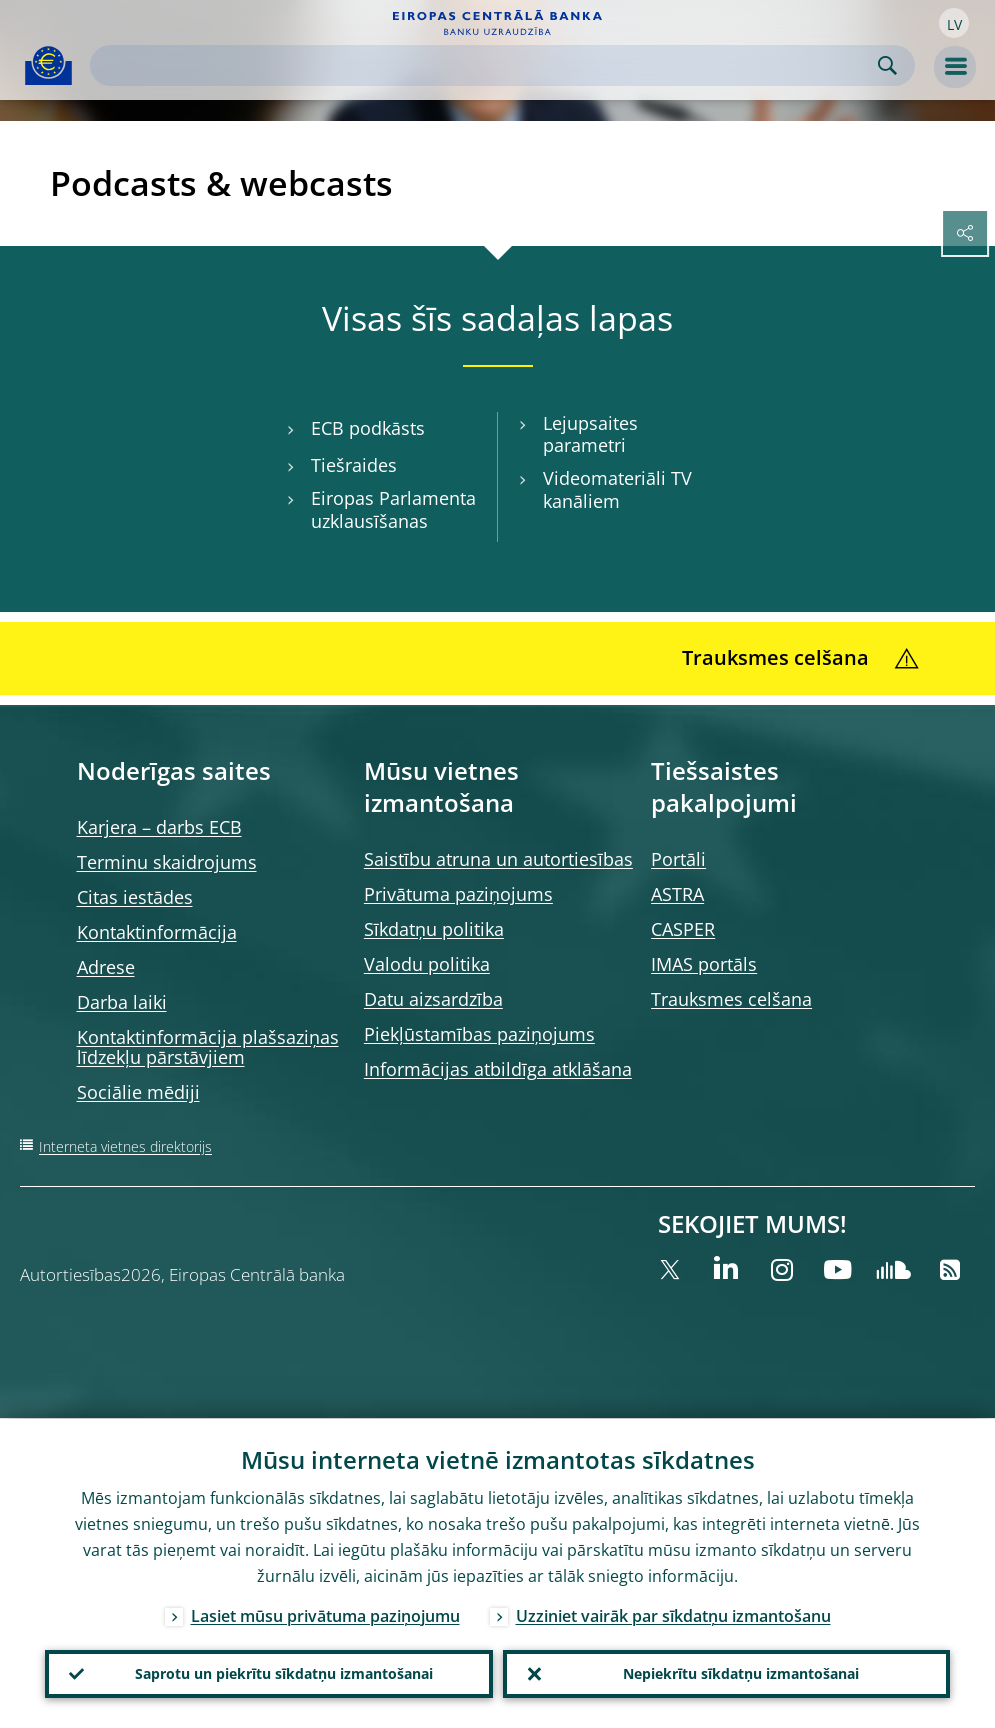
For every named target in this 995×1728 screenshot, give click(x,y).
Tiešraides (354, 465)
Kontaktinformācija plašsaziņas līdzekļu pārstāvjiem (208, 1047)
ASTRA (677, 894)
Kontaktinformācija (157, 932)
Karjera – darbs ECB (159, 827)
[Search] (486, 65)
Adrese (106, 967)
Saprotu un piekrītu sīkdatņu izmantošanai (284, 1673)
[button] (954, 23)
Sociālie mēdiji (138, 1092)
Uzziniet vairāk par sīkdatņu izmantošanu (673, 1615)
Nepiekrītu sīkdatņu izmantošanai (741, 1673)
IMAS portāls (704, 964)
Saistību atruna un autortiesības (498, 859)
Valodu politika (427, 964)
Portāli (678, 859)
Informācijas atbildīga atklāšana (498, 1069)
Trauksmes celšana (731, 999)
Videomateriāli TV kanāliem (617, 490)
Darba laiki (122, 1002)
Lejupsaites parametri (590, 435)
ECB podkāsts (368, 428)
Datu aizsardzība (433, 999)
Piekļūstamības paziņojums (479, 1034)
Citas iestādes (135, 897)
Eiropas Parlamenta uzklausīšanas (393, 510)
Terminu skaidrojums (167, 862)
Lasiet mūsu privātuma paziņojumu (325, 1615)
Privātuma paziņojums (458, 894)
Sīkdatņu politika (434, 929)
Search (887, 65)
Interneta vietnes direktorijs (125, 1146)
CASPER (683, 929)
